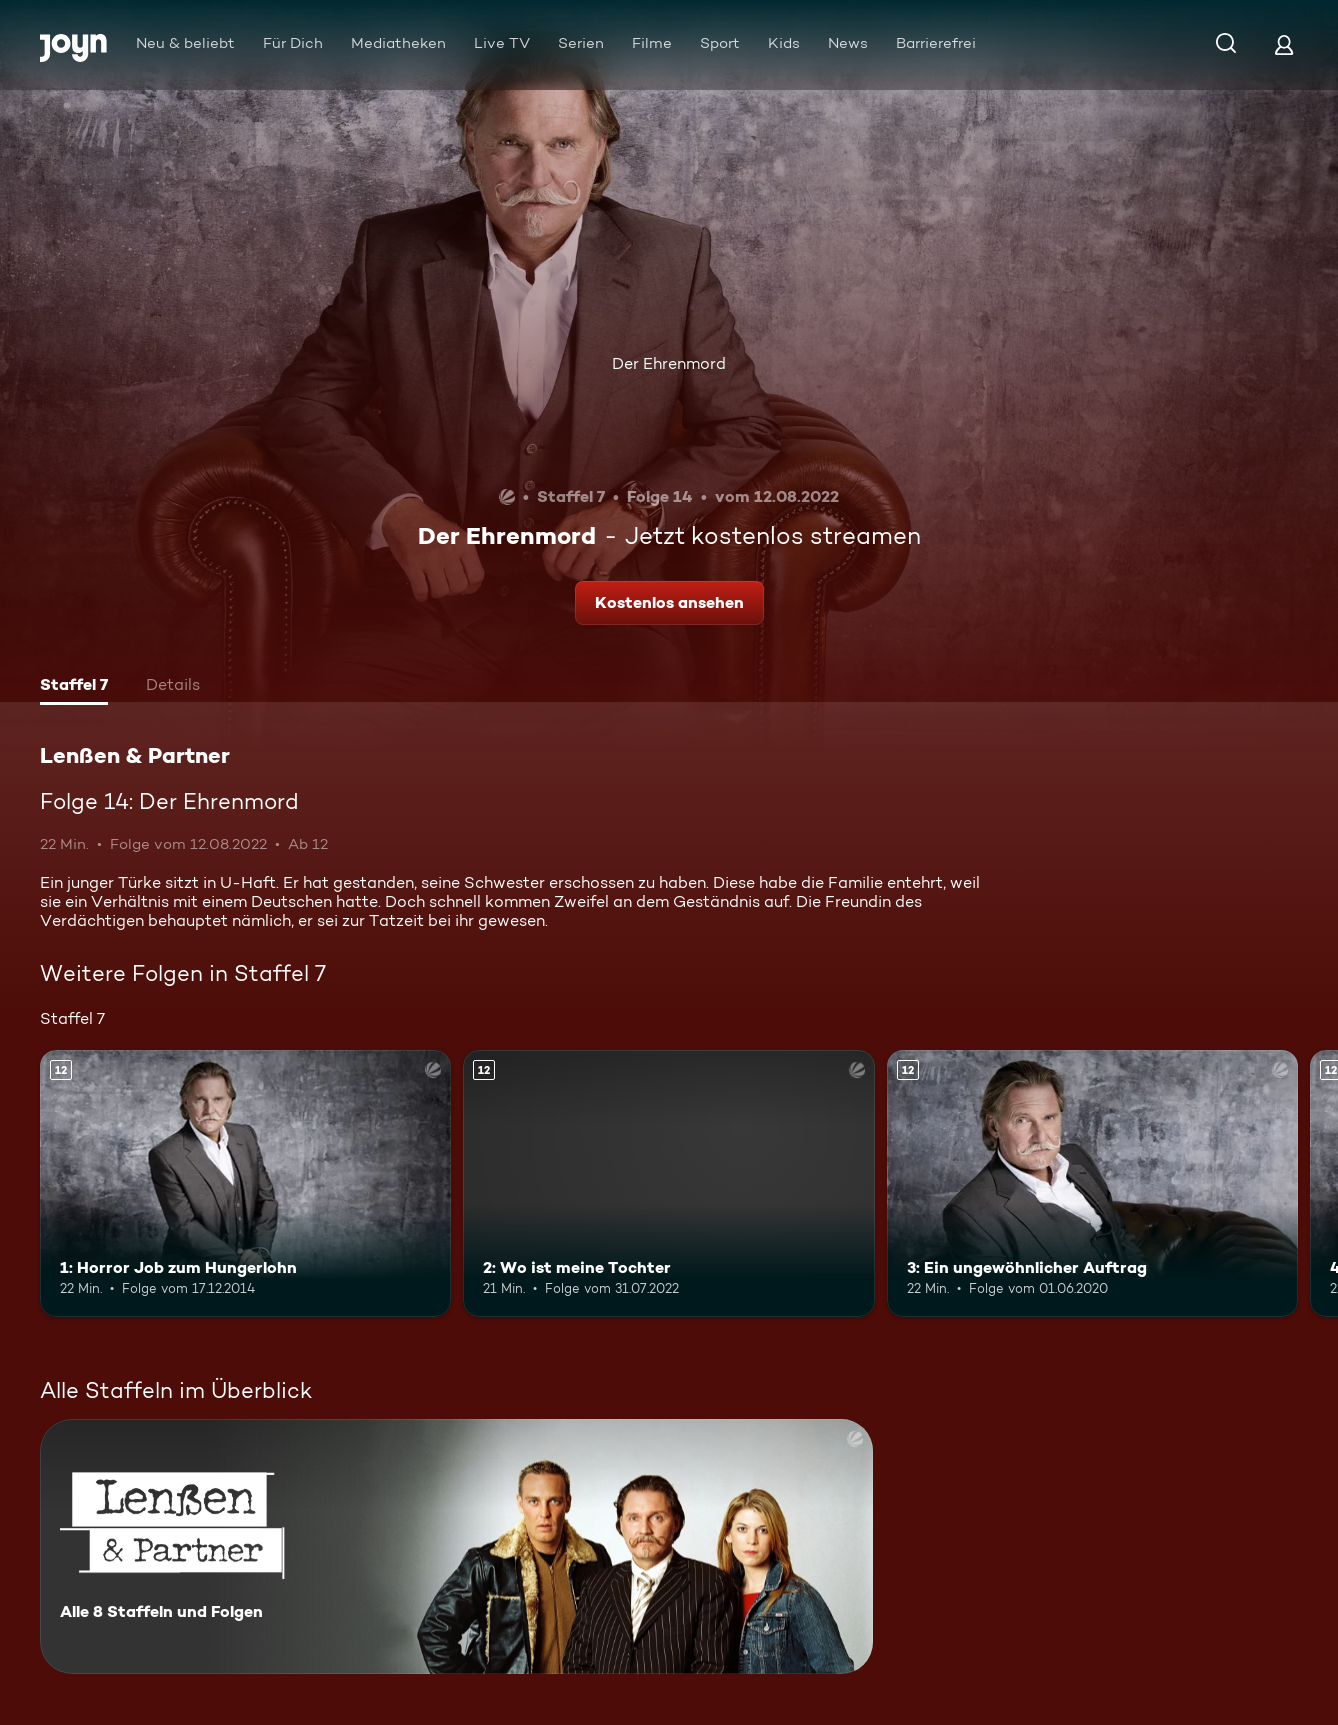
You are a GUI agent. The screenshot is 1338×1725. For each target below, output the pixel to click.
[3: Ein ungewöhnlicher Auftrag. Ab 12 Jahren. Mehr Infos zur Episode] (1092, 1183)
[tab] (74, 687)
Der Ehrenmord (669, 363)
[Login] (1284, 44)
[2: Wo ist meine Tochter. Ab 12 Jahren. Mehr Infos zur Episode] (668, 1183)
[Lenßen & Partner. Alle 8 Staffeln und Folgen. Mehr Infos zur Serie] (456, 1546)
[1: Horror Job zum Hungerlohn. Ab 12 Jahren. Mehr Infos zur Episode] (245, 1183)
